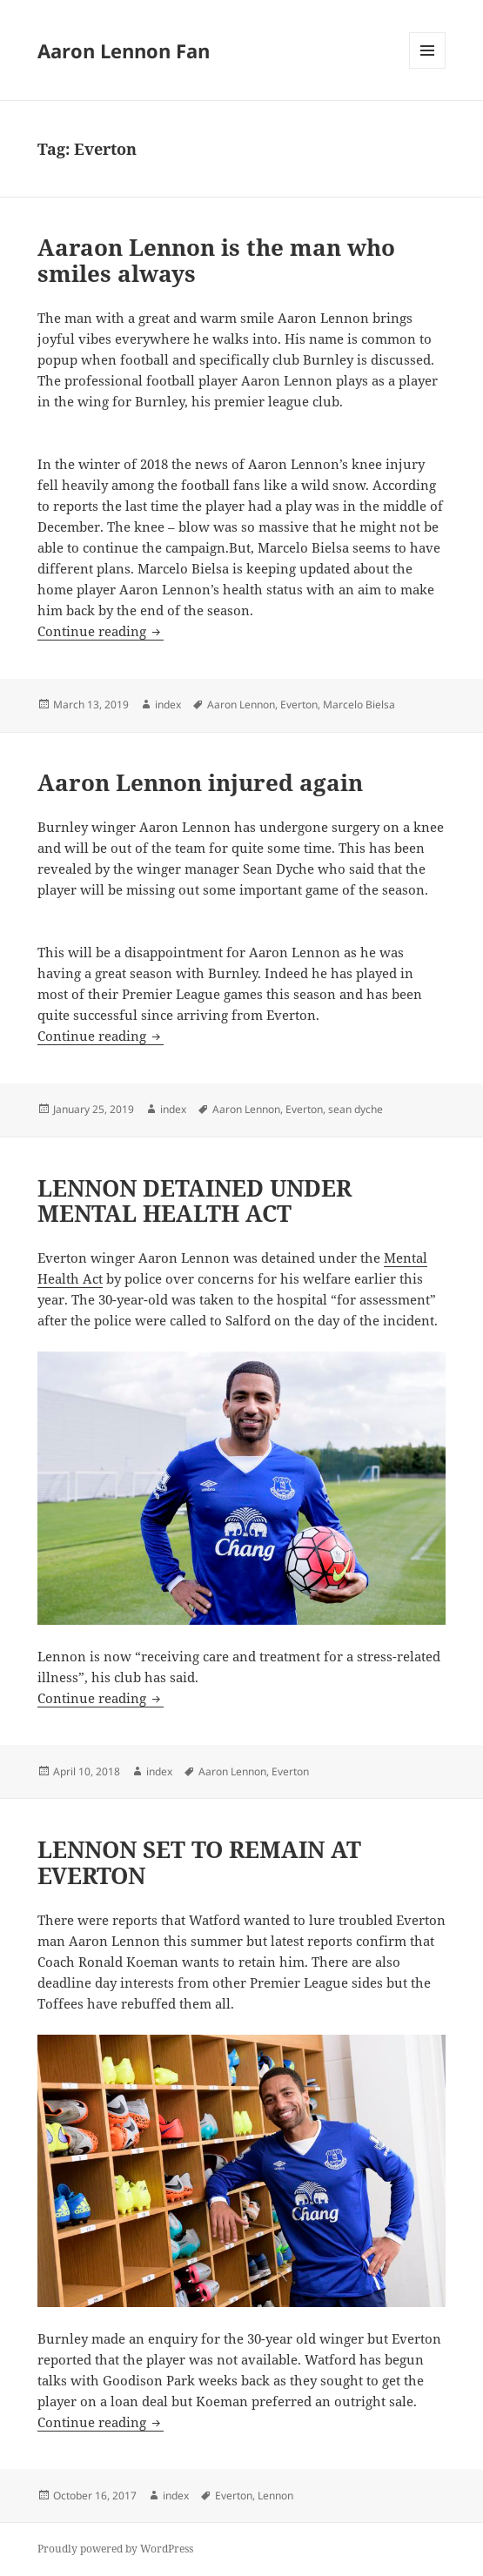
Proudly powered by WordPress (115, 2548)
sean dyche (355, 1109)
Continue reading (100, 631)
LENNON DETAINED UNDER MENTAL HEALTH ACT (194, 1201)
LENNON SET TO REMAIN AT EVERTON (199, 1862)
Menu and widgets (428, 68)
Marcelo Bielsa (359, 704)
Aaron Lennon (241, 704)
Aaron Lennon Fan (123, 50)
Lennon (275, 2495)
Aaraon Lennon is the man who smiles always (216, 260)
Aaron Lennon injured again (200, 782)
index (168, 704)
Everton (299, 704)
